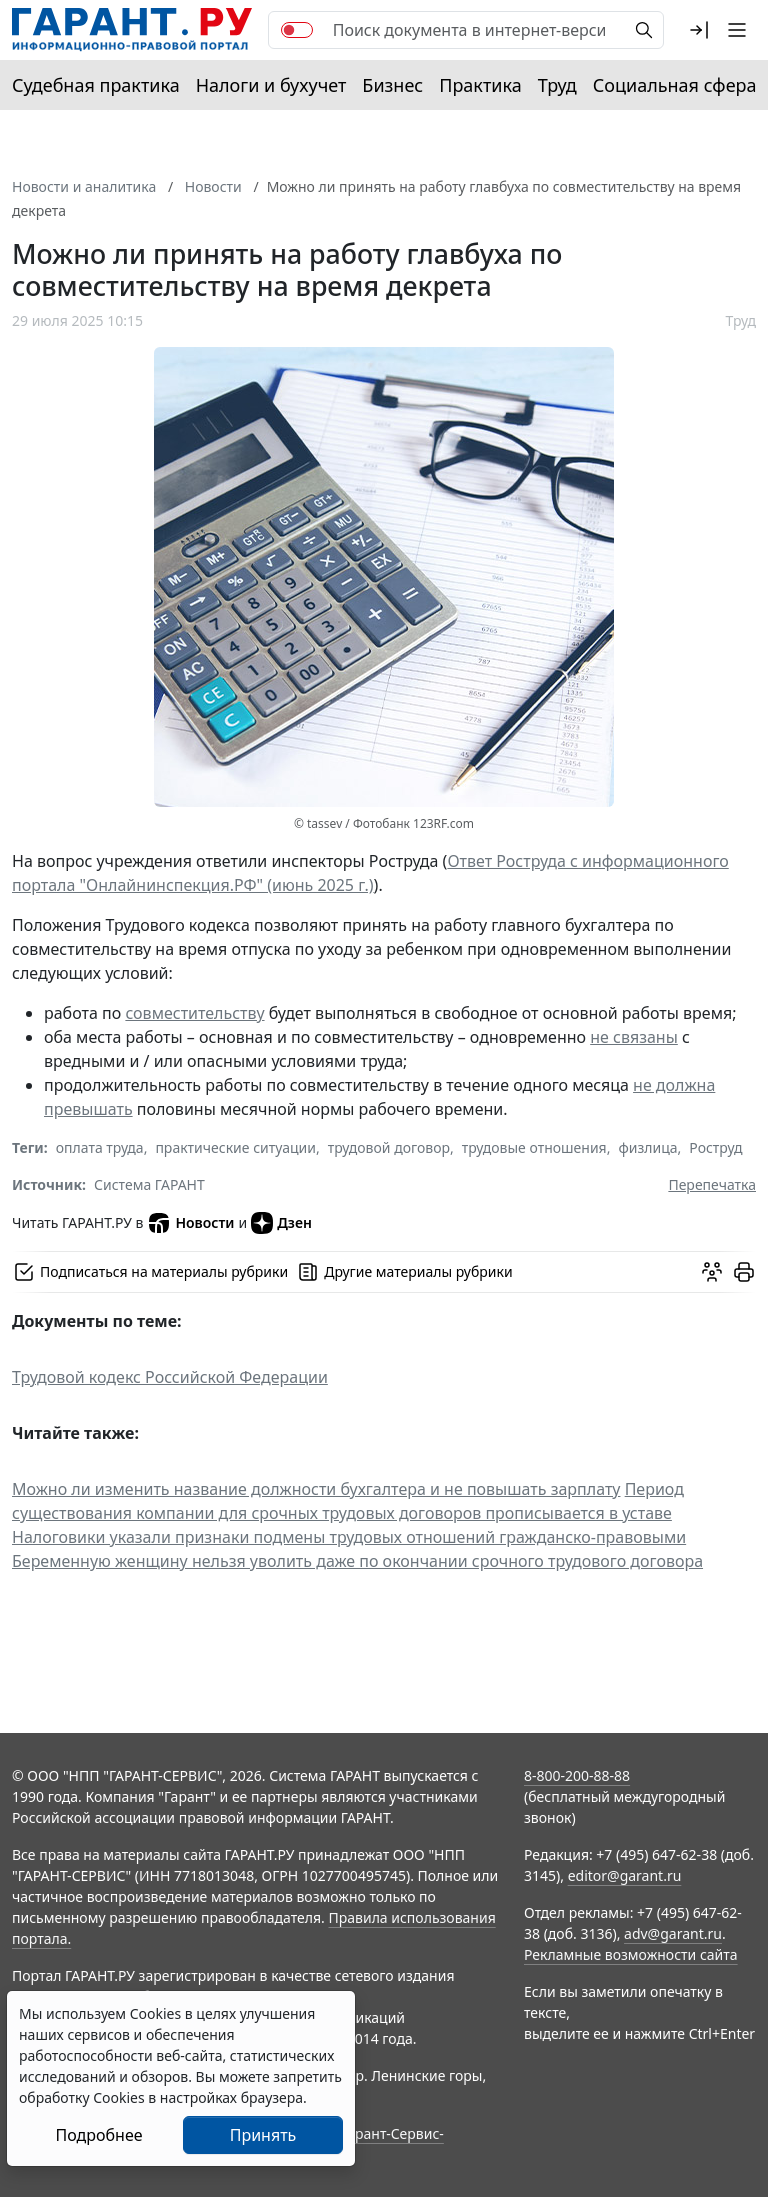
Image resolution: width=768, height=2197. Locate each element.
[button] (699, 30)
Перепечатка (712, 1184)
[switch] (297, 30)
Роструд (715, 1147)
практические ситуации (235, 1147)
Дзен (281, 1223)
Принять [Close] (263, 2135)
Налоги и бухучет (271, 85)
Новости (190, 1223)
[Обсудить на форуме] (712, 1272)
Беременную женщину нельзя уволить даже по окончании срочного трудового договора (357, 1561)
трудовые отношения (534, 1147)
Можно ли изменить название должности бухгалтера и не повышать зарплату (316, 1489)
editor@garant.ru (625, 1875)
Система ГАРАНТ (149, 1184)
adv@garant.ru (673, 1933)
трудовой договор (389, 1147)
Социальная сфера (675, 85)
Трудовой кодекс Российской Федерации (170, 1377)
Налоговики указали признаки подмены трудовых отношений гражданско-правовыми (349, 1537)
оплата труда (100, 1147)
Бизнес (392, 85)
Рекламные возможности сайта (631, 1954)
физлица (647, 1147)
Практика (480, 85)
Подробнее (98, 2135)
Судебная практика (96, 85)
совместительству (194, 1013)
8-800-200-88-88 (577, 1775)
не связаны (634, 1037)
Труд (557, 85)
